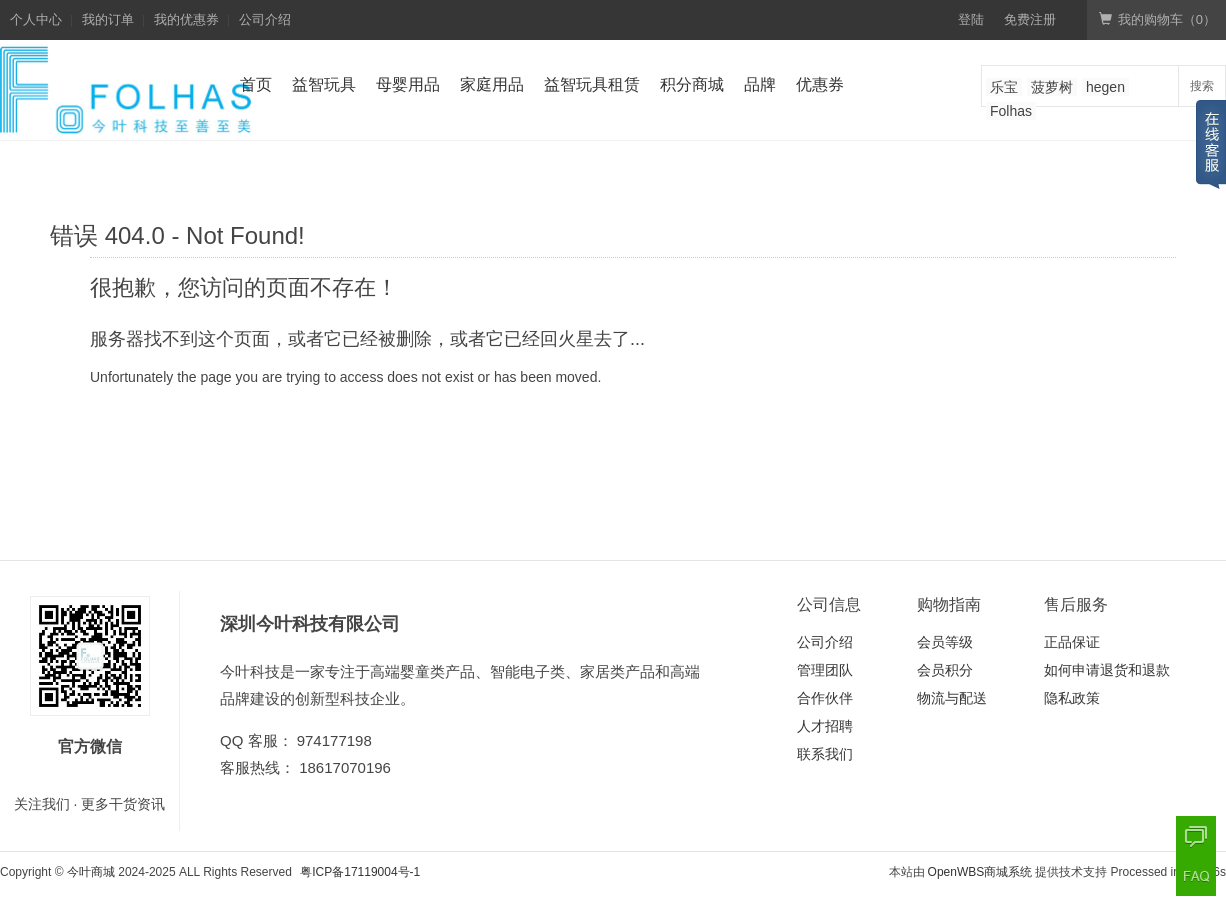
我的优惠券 (186, 19)
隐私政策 (1072, 698)
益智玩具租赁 (592, 84)
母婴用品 (408, 84)
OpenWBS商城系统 (980, 872)
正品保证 (1072, 642)
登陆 (971, 19)
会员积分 (945, 670)
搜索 (1202, 86)
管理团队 (825, 670)
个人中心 (36, 19)
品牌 (760, 84)
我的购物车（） (1157, 19)
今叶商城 (91, 872)
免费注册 (1030, 19)
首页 (256, 84)
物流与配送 (952, 698)
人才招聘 (825, 726)
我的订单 (108, 19)
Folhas (1011, 111)
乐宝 (1004, 87)
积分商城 (692, 84)
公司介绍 (265, 19)
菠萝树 (1052, 87)
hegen (1105, 87)
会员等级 (945, 642)
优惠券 (820, 84)
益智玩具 (324, 84)
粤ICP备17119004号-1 (360, 872)
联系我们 (825, 754)
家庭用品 (492, 84)
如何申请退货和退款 (1107, 670)
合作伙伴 (825, 698)
